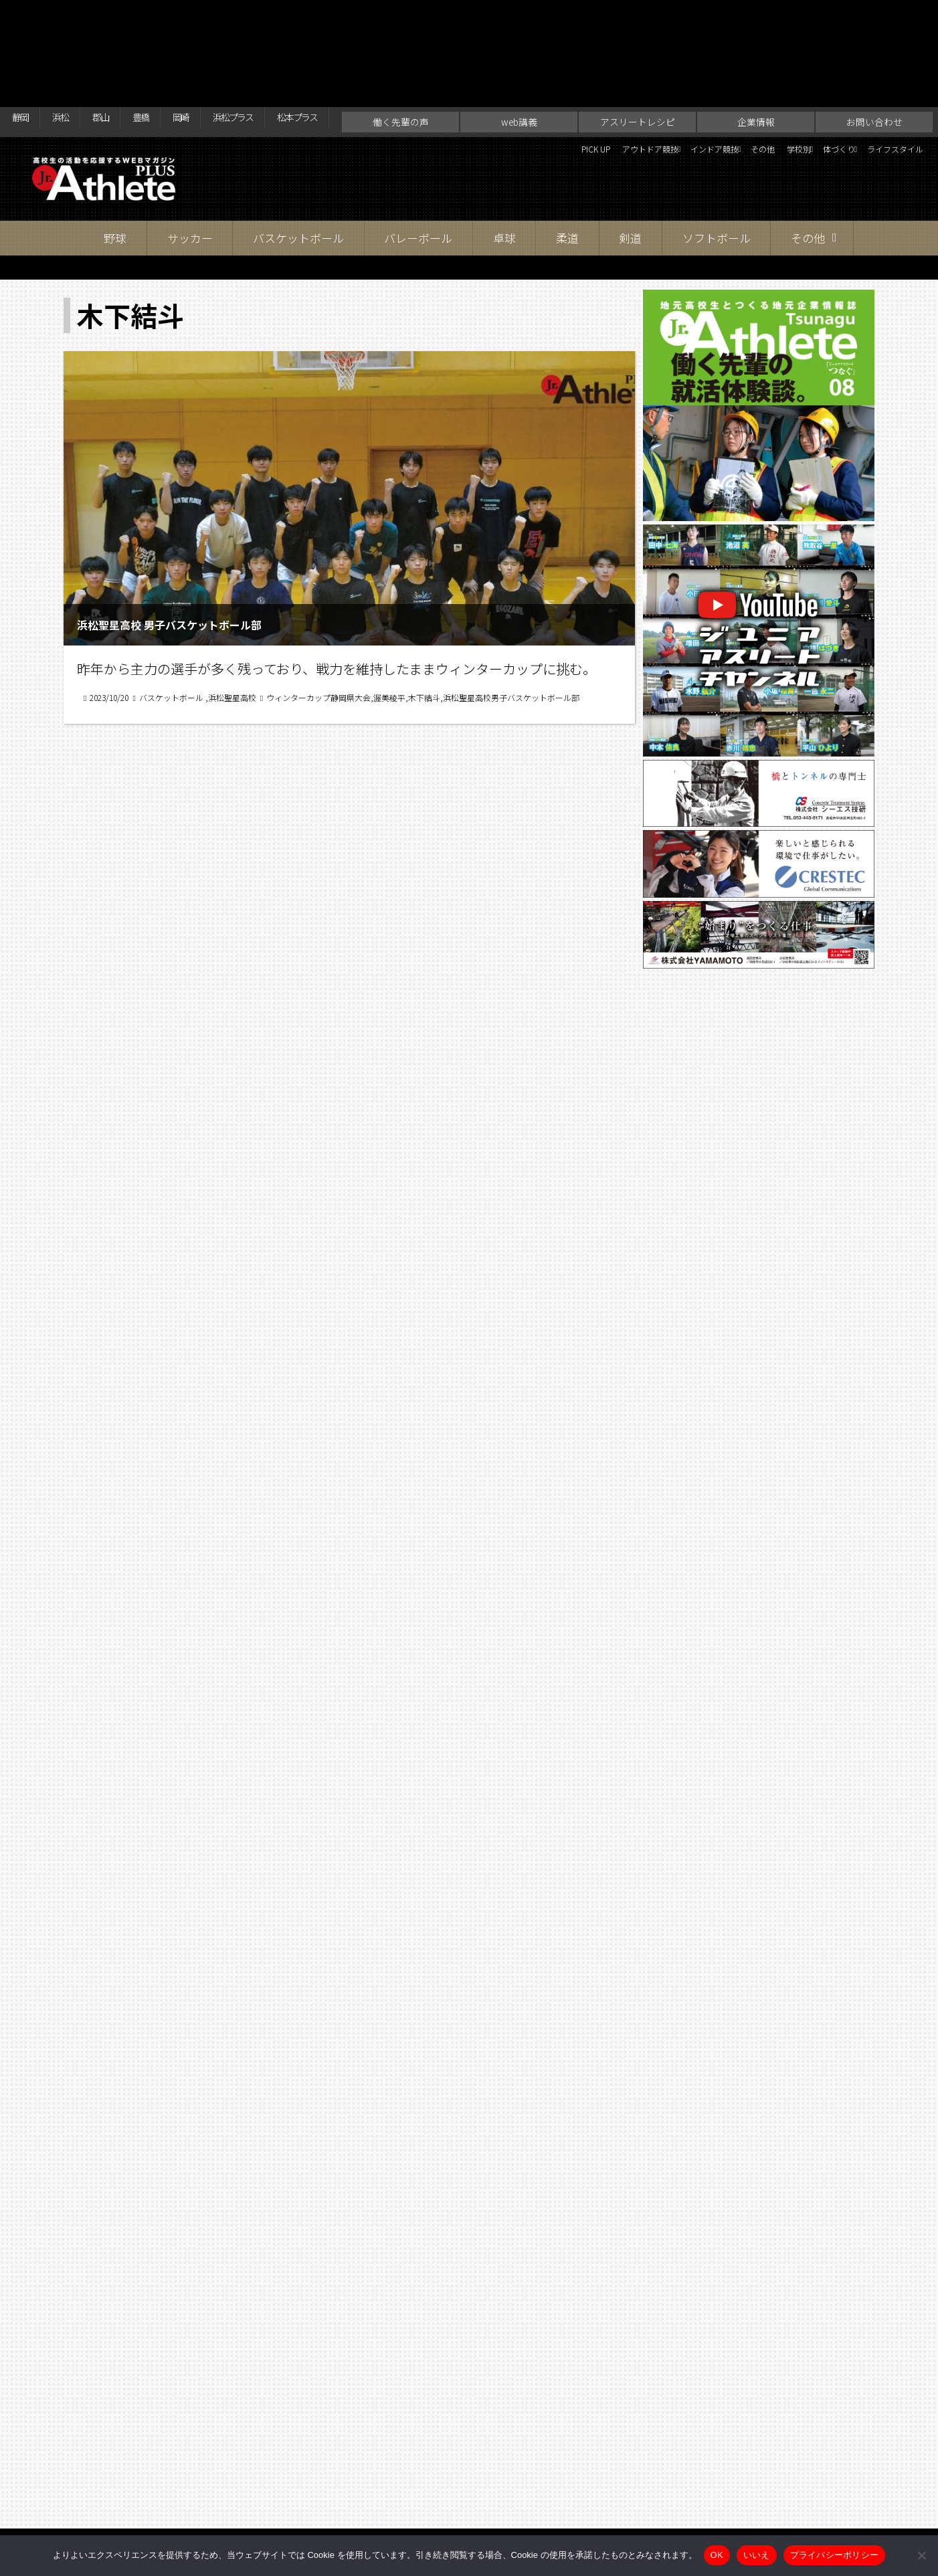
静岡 (24, 15)
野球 (115, 160)
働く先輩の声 (401, 44)
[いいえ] (921, 2555)
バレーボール (418, 160)
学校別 (739, 74)
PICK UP (451, 74)
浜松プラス (284, 15)
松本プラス (365, 15)
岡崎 (219, 15)
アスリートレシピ (637, 44)
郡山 (121, 15)
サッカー (190, 160)
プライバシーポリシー (834, 2555)
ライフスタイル (883, 74)
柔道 (567, 160)
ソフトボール (716, 160)
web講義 (519, 44)
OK (717, 2555)
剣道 (630, 160)
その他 (691, 74)
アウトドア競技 (525, 74)
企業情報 (756, 44)
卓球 (504, 160)
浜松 (73, 15)
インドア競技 (619, 74)
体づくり (800, 74)
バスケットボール (298, 160)
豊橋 (170, 15)
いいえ (756, 2555)
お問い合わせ (874, 44)
